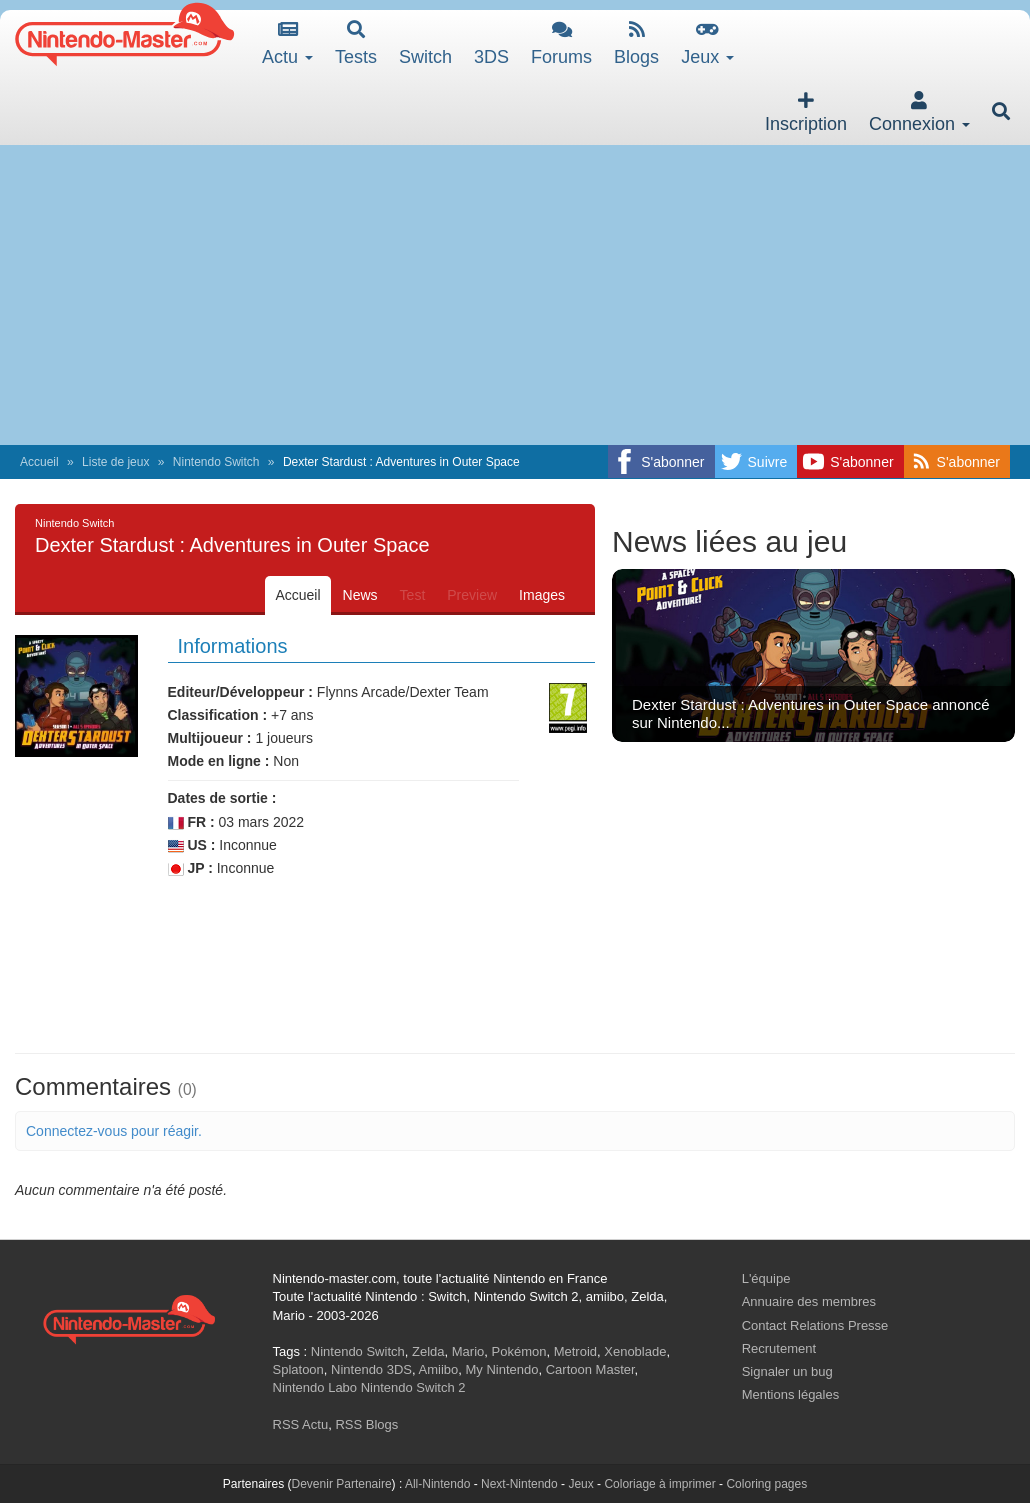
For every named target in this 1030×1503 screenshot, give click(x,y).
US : (192, 845)
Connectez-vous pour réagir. (114, 1131)
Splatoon (298, 1369)
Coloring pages (766, 1484)
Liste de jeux (115, 462)
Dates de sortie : (222, 798)
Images (542, 595)
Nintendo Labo (315, 1387)
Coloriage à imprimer (659, 1484)
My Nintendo (502, 1369)
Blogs (636, 43)
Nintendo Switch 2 (413, 1387)
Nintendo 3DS (371, 1369)
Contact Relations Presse (815, 1325)
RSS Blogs (366, 1424)
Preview (472, 595)
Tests (356, 43)
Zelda (428, 1351)
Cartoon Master (590, 1369)
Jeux (707, 43)
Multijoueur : (210, 738)
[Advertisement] (515, 295)
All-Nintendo (437, 1484)
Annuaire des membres (809, 1301)
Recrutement (779, 1348)
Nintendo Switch (216, 462)
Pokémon (519, 1351)
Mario (468, 1351)
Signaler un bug (787, 1371)
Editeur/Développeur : (240, 692)
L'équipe (766, 1278)
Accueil (39, 462)
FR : (191, 822)
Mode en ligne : (219, 761)
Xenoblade (635, 1351)
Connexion (919, 112)
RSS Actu (301, 1424)
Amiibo (439, 1369)
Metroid (575, 1351)
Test (413, 595)
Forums (561, 43)
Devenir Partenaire (342, 1484)
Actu (287, 43)
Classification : (218, 715)
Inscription (806, 112)
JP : (190, 868)
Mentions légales (791, 1394)
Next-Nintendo (519, 1484)
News (360, 595)
